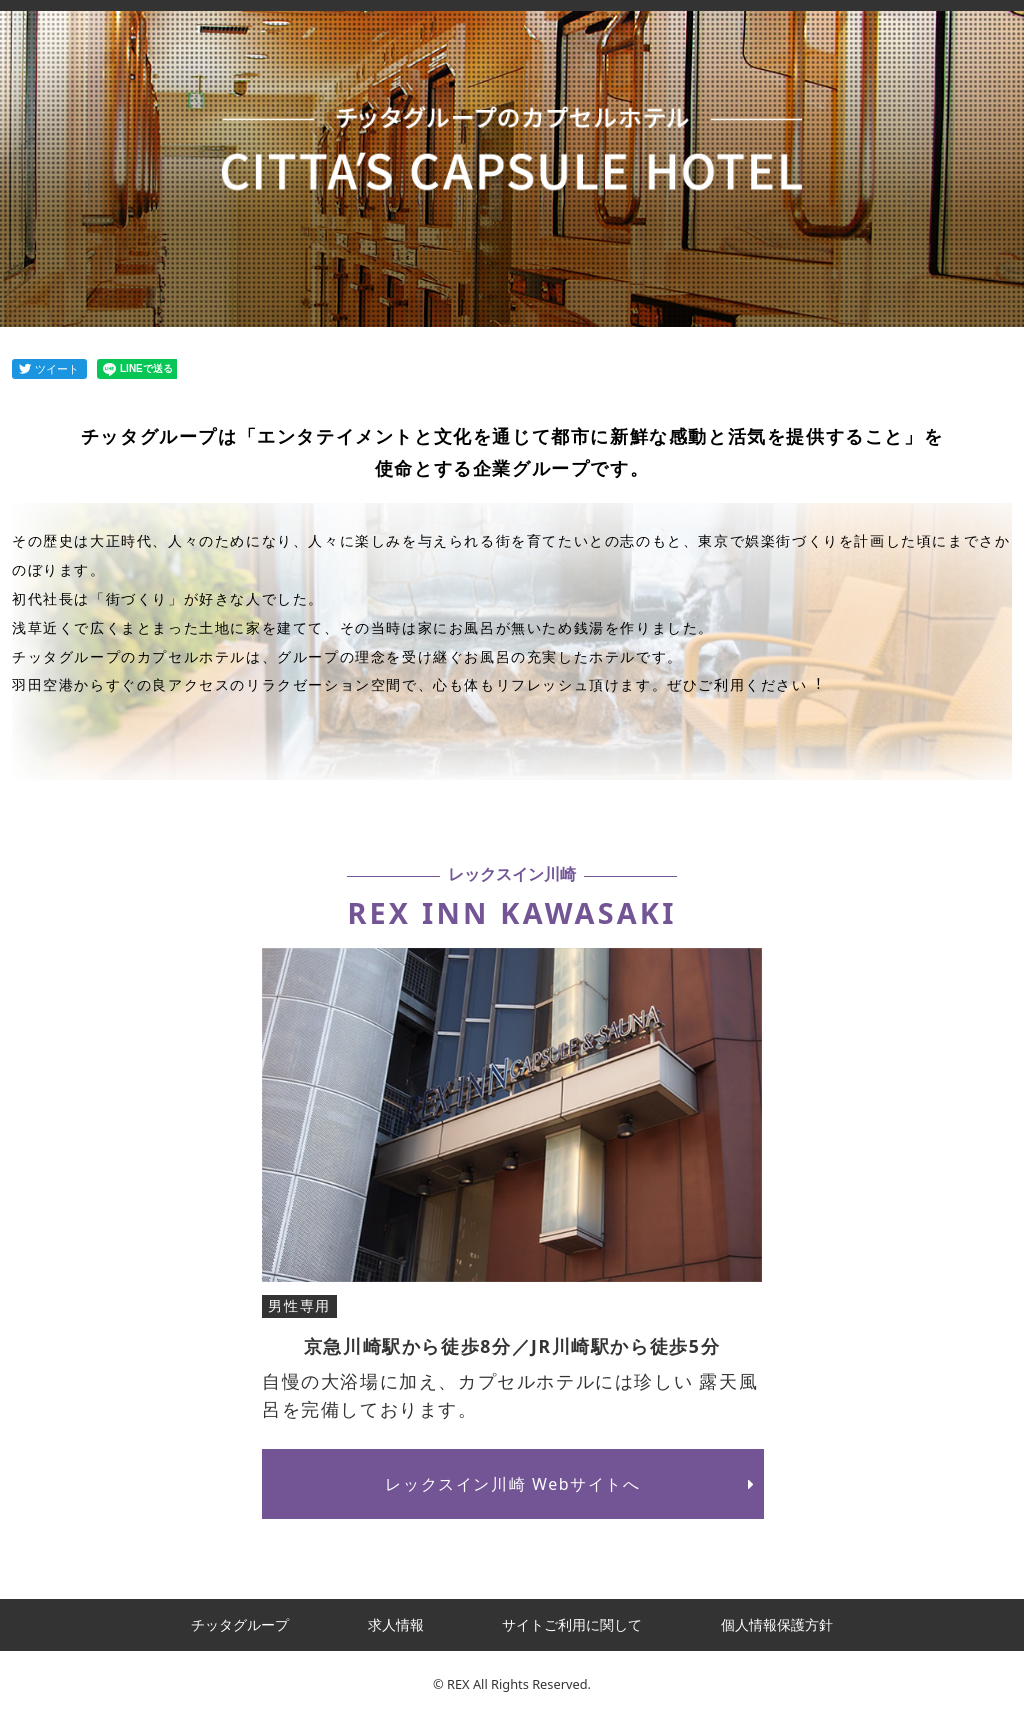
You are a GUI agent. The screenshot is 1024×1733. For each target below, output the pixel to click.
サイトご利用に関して (572, 1624)
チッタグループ (240, 1624)
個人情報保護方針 (777, 1624)
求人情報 (396, 1624)
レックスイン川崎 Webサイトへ (574, 1484)
